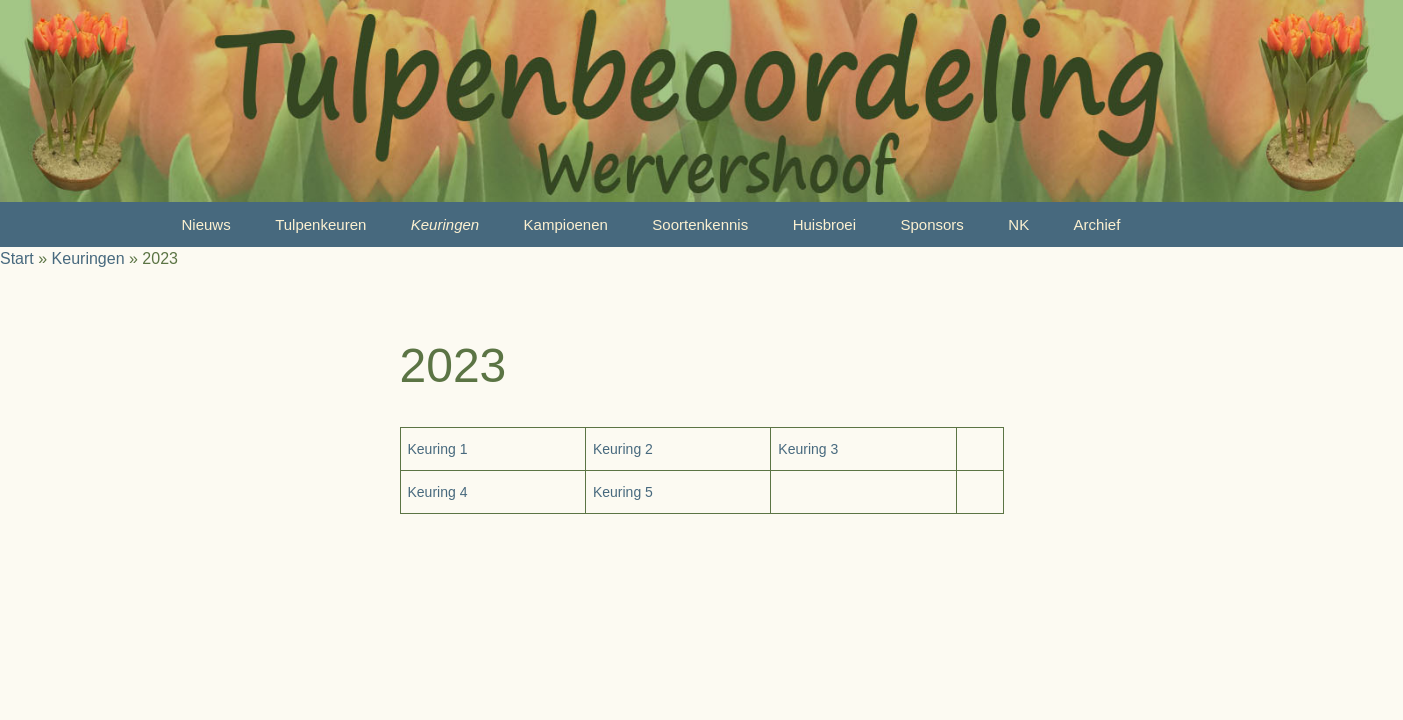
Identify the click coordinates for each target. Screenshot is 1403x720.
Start (17, 258)
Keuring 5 (623, 492)
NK (1018, 224)
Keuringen (445, 224)
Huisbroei (824, 224)
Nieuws (206, 224)
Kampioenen (566, 224)
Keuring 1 (438, 449)
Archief (1097, 224)
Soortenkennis (700, 224)
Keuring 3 (808, 449)
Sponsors (931, 224)
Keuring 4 (438, 492)
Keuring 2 (623, 449)
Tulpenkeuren (320, 224)
